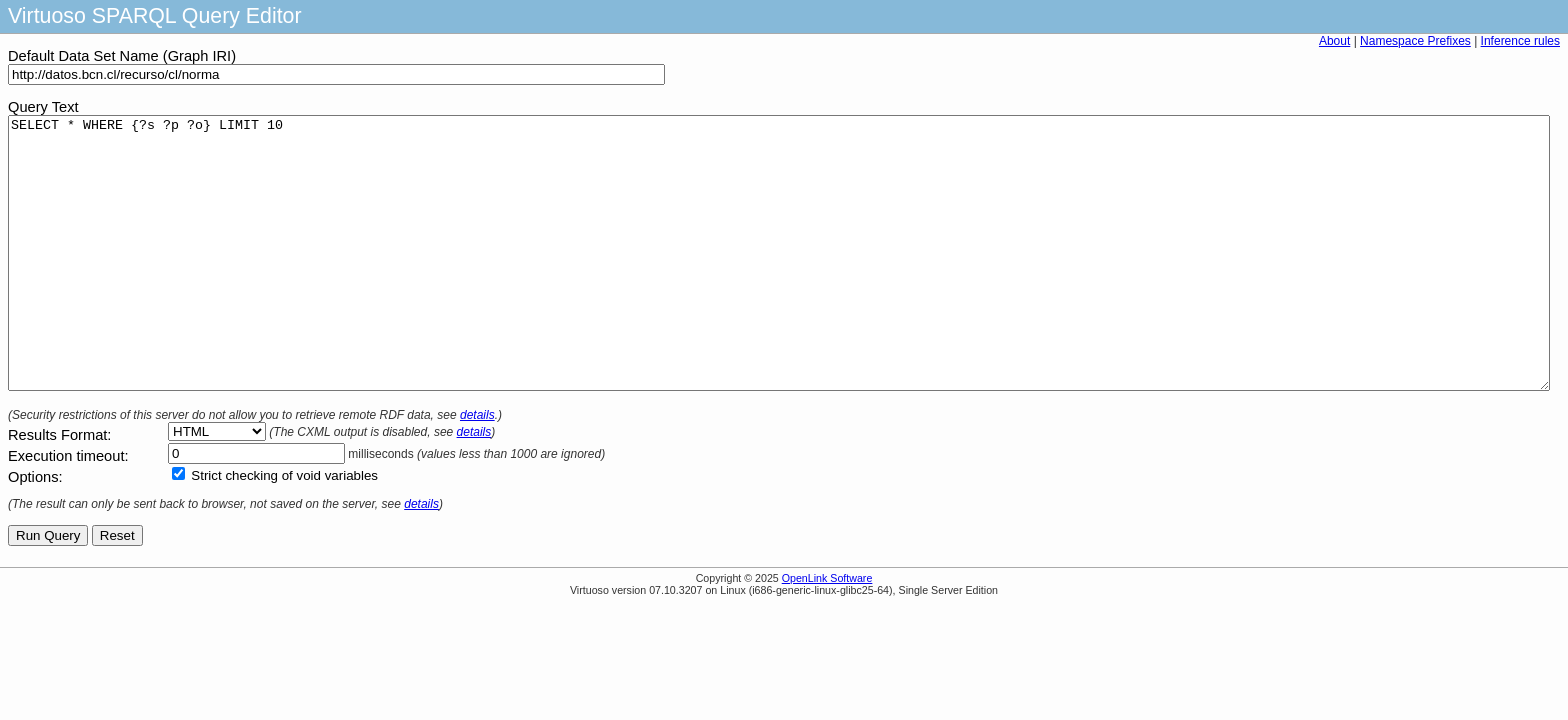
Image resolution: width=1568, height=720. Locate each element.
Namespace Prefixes (1415, 41)
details (477, 469)
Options (33, 531)
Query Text (43, 107)
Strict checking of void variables (284, 529)
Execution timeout (66, 510)
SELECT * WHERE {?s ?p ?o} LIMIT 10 (779, 280)
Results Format (57, 489)
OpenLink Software (827, 632)
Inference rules (1520, 41)
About (1334, 41)
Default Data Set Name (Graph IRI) (122, 56)
